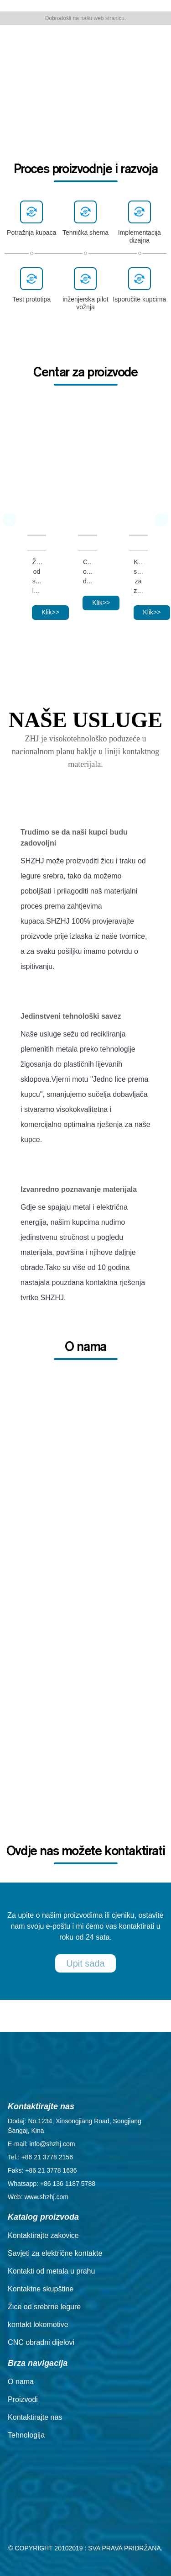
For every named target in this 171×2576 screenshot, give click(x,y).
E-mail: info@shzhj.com (41, 2144)
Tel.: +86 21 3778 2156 (40, 2157)
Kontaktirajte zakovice (43, 2235)
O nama (21, 2382)
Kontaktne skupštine (40, 2289)
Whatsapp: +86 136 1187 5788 (51, 2183)
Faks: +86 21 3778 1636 (42, 2170)
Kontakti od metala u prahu (51, 2271)
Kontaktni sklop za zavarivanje (138, 576)
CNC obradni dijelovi (88, 571)
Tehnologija (26, 2435)
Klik (50, 612)
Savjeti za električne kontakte (55, 2253)
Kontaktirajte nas (35, 2417)
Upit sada (85, 1963)
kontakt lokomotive (38, 2324)
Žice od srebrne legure (37, 576)
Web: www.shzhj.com (38, 2196)
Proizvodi (23, 2399)
